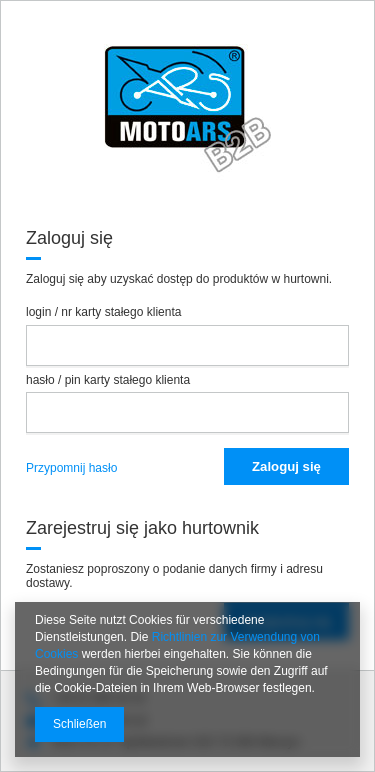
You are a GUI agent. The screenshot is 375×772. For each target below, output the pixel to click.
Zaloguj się (286, 466)
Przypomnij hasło (71, 468)
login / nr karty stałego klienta (103, 312)
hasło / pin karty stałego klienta (108, 380)
